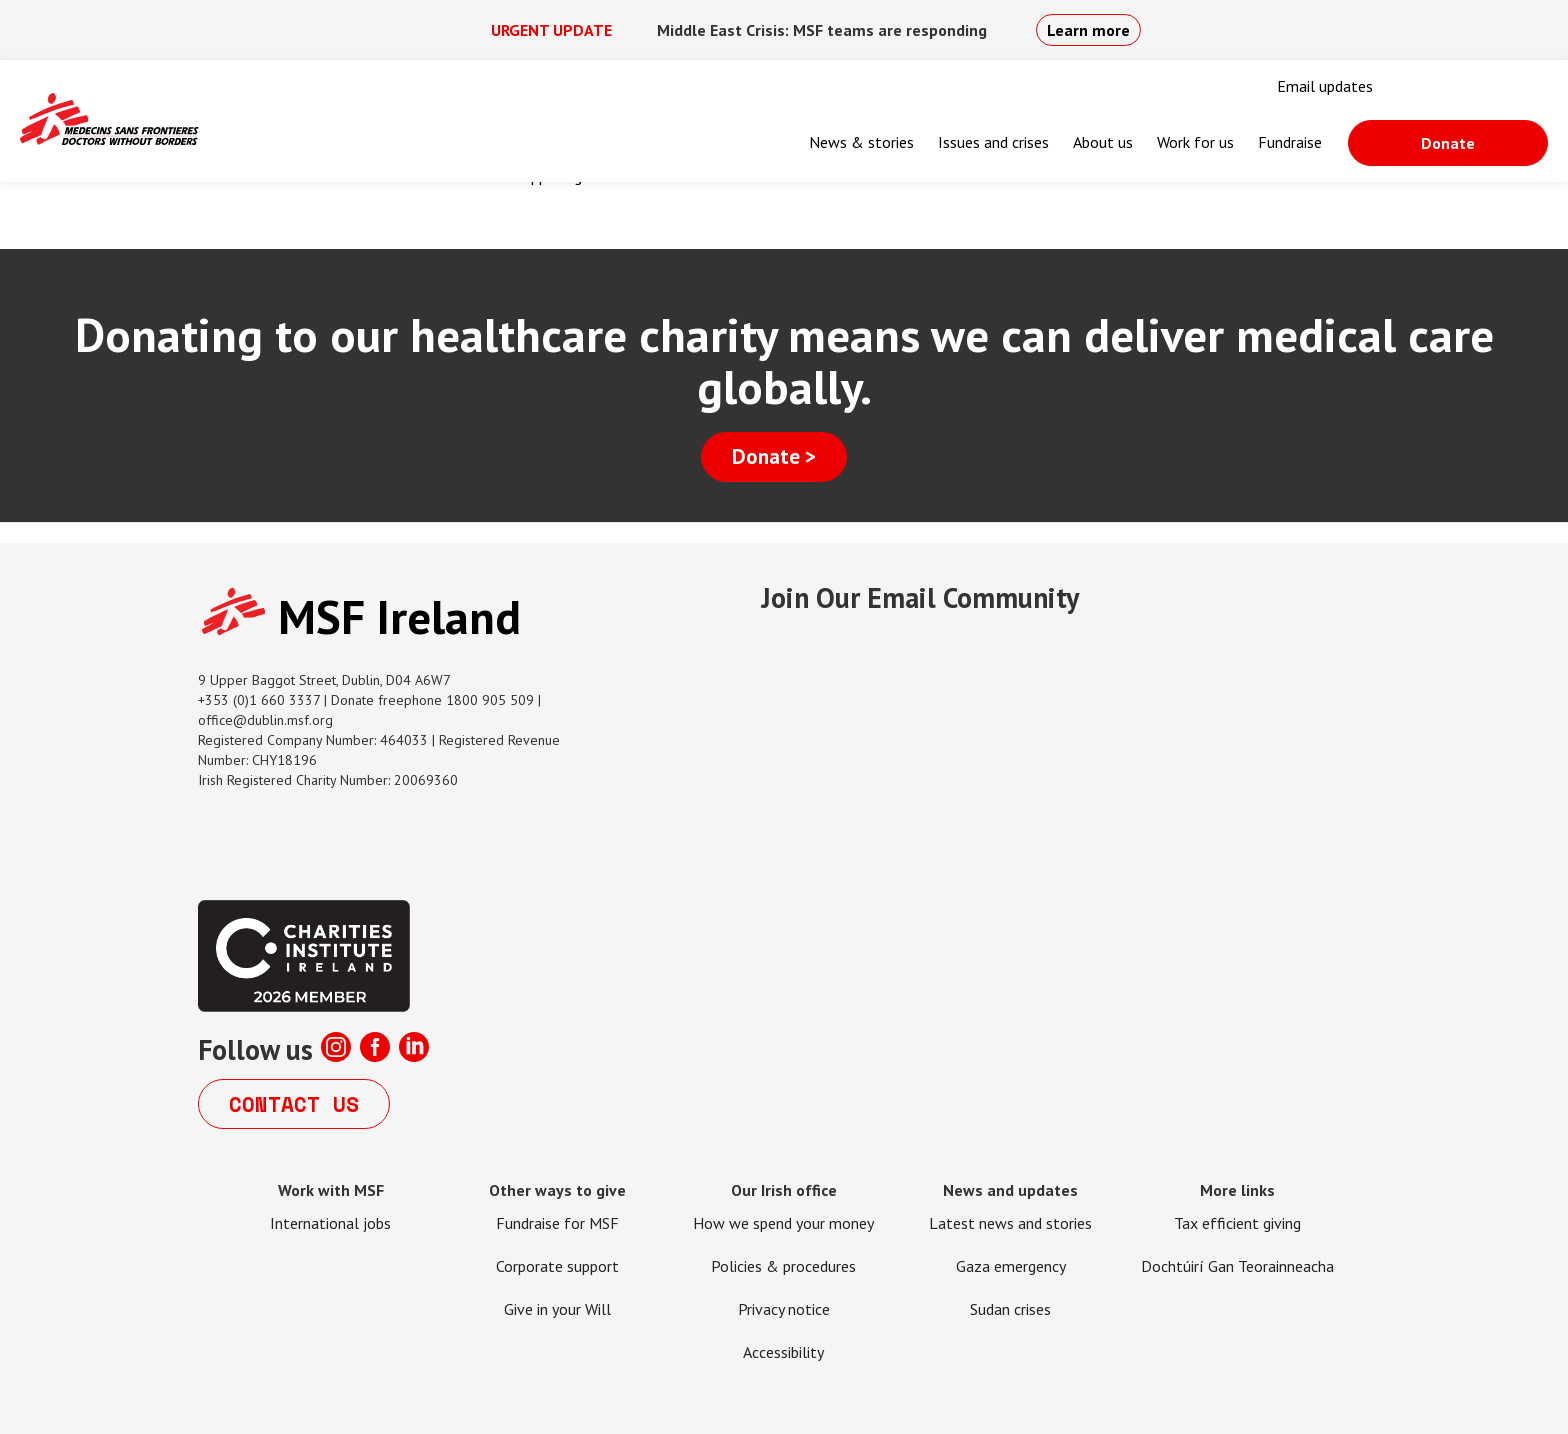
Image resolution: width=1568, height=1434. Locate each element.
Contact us (294, 1104)
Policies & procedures (783, 1266)
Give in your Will (557, 1309)
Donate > (774, 456)
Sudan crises (1010, 1309)
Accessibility (783, 1352)
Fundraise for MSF (557, 1223)
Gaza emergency (1011, 1266)
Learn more (1088, 30)
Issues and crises (993, 142)
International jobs (330, 1223)
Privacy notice (784, 1309)
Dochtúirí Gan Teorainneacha (1237, 1266)
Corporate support (557, 1266)
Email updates (1325, 86)
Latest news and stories (1010, 1223)
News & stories (861, 142)
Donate (1448, 143)
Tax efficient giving (1237, 1223)
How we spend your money (783, 1223)
